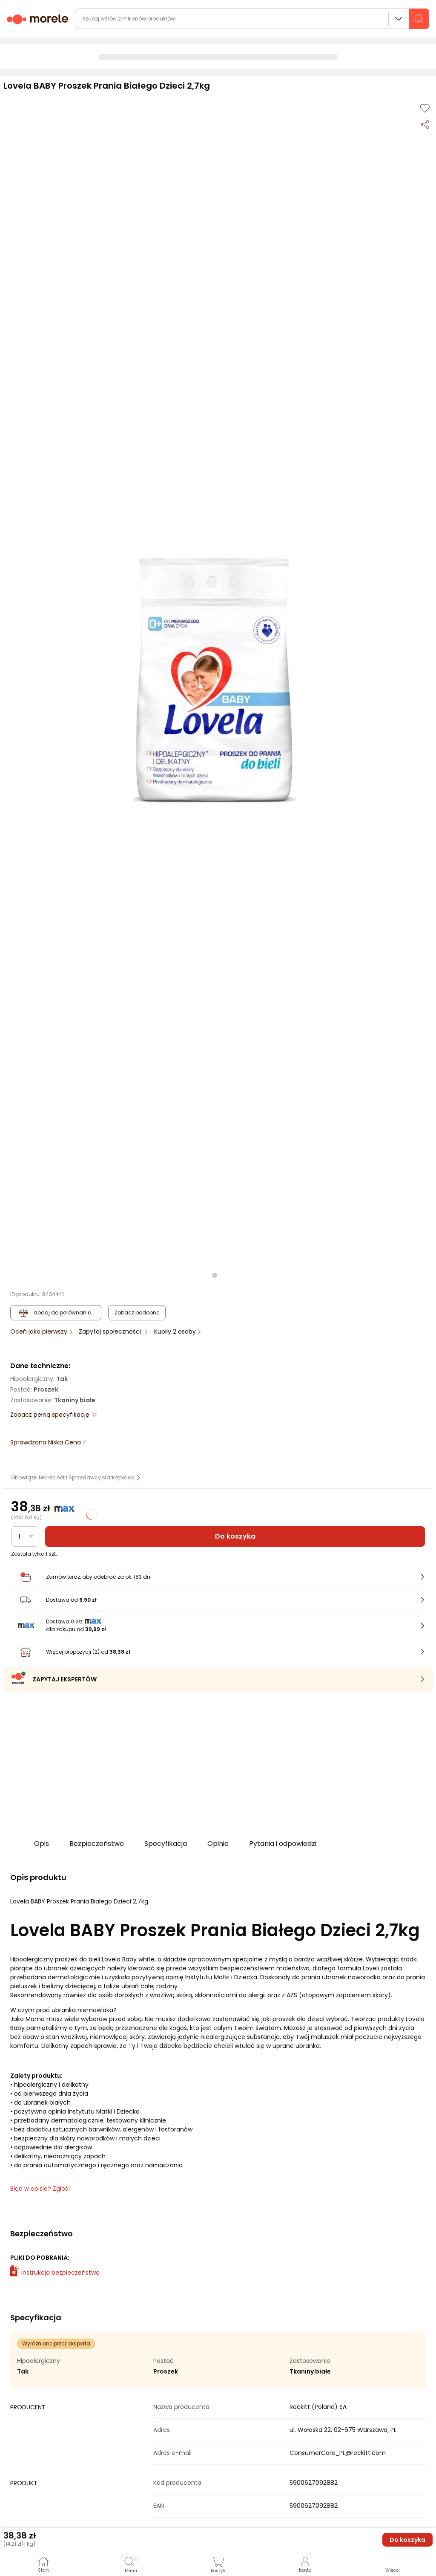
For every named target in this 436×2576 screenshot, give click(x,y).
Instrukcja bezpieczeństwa (55, 2272)
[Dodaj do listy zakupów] (425, 108)
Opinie (218, 1843)
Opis (41, 1843)
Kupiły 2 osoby (176, 1331)
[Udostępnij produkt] (425, 123)
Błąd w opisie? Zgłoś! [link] (40, 2189)
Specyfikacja (165, 1843)
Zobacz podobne (137, 1312)
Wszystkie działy (398, 19)
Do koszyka (235, 1536)
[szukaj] (419, 19)
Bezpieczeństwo (96, 1843)
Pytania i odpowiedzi (282, 1843)
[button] (214, 680)
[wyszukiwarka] (252, 19)
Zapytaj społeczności (111, 1331)
